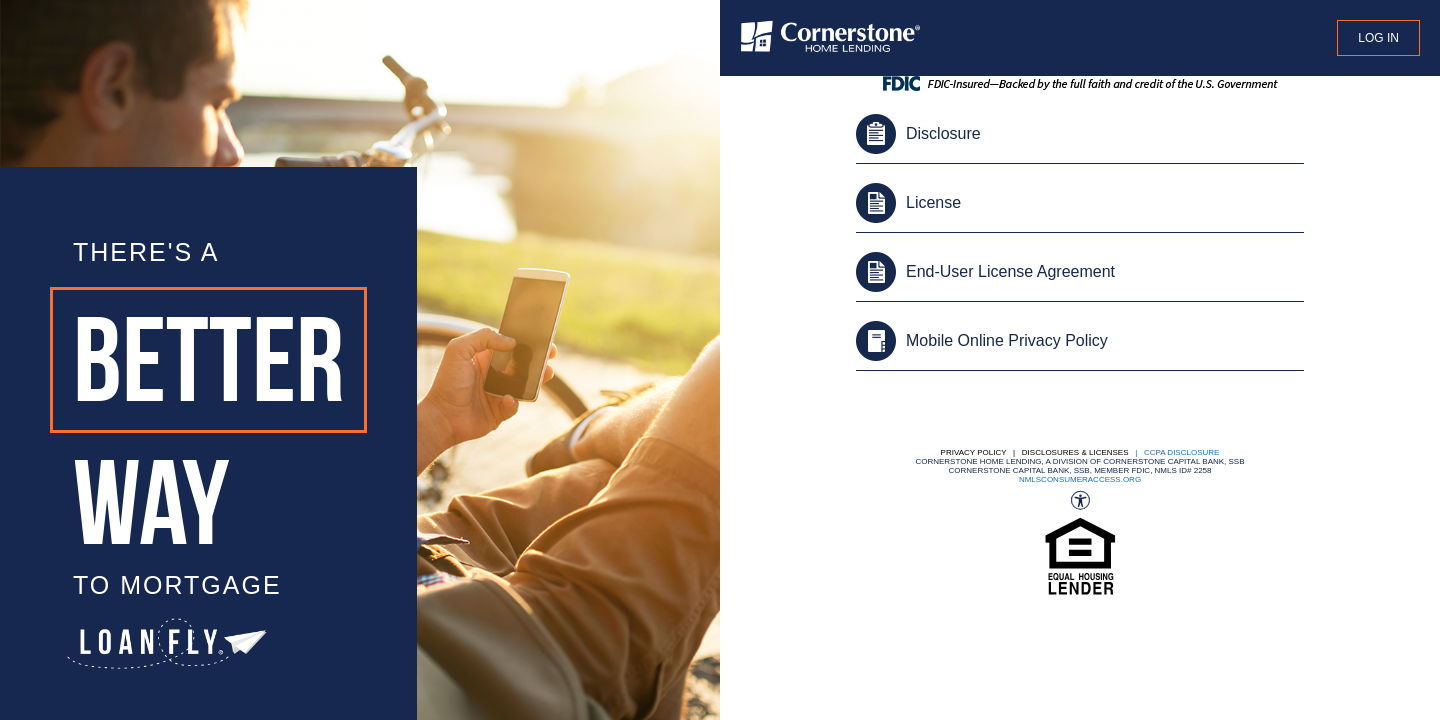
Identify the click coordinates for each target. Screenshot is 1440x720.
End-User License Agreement (1010, 271)
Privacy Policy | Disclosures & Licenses (1035, 452)
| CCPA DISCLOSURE (1175, 452)
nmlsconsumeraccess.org (1080, 479)
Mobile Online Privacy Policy (1007, 340)
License (933, 202)
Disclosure (943, 133)
